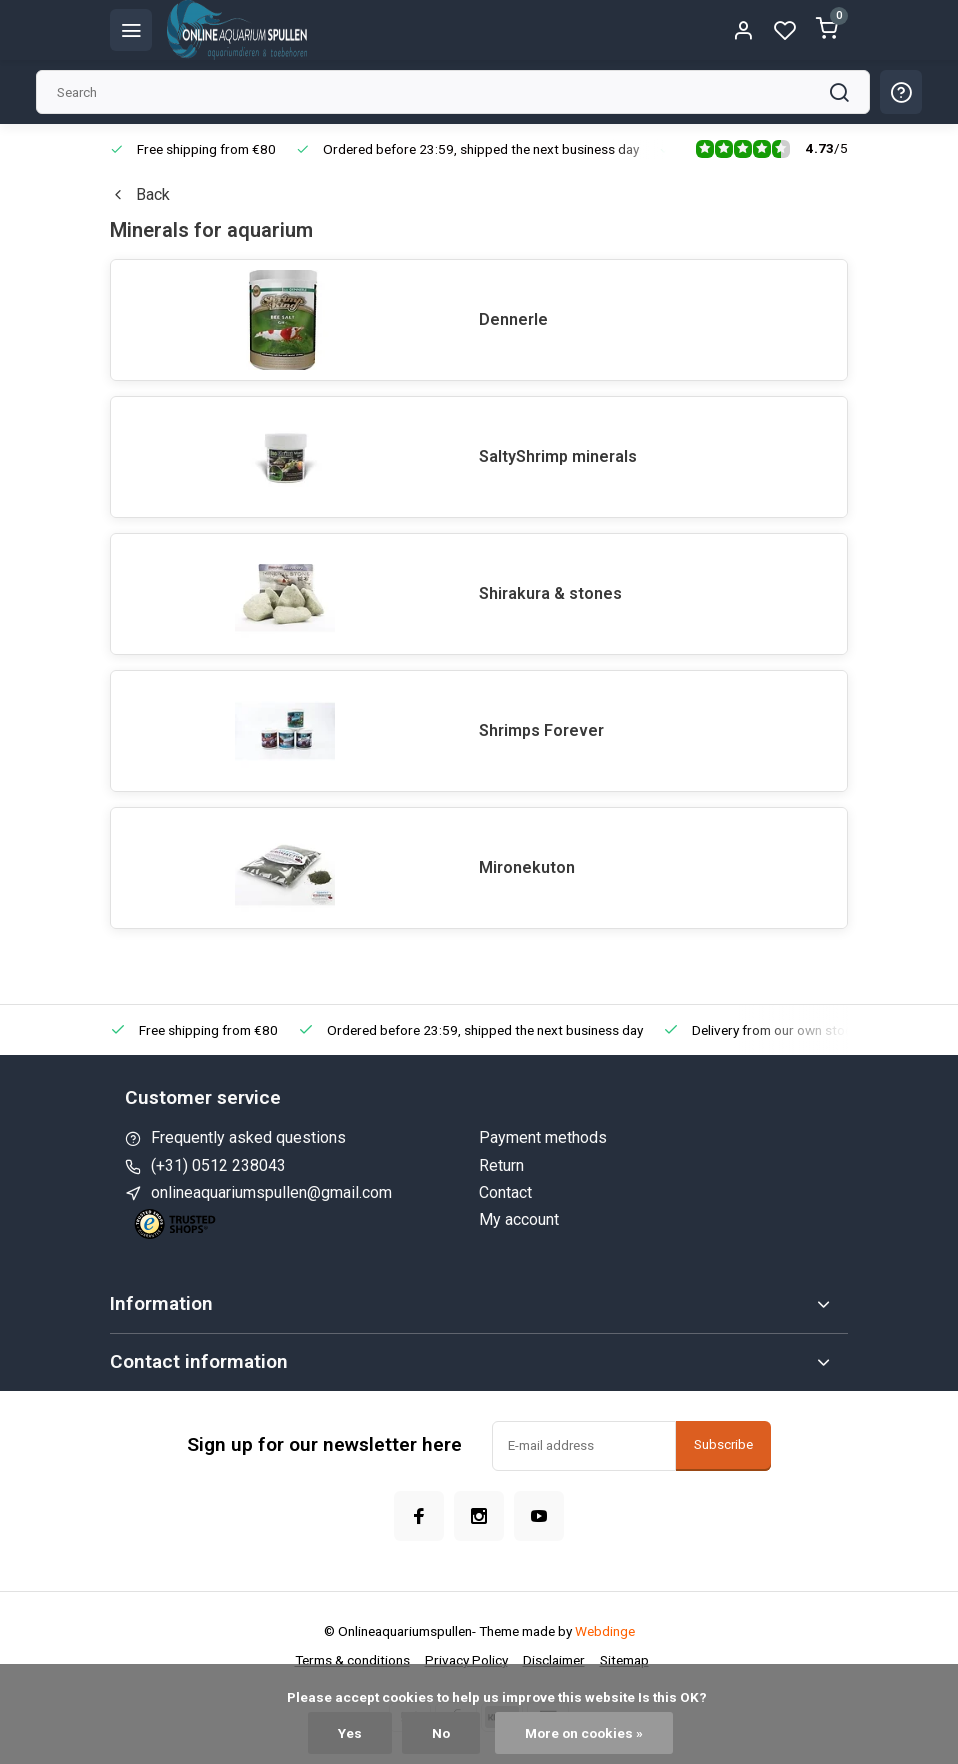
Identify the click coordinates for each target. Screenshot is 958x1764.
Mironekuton (527, 867)
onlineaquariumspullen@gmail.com (271, 1192)
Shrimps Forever (541, 730)
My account (519, 1219)
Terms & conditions (352, 1660)
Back (140, 194)
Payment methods (543, 1137)
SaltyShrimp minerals (558, 456)
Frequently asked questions (248, 1137)
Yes (350, 1733)
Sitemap (624, 1660)
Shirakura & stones (550, 593)
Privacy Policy (466, 1660)
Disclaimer (554, 1660)
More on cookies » (584, 1733)
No (441, 1733)
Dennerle (513, 319)
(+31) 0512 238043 (218, 1165)
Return (501, 1165)
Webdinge (605, 1631)
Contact (505, 1192)
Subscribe (723, 1444)
